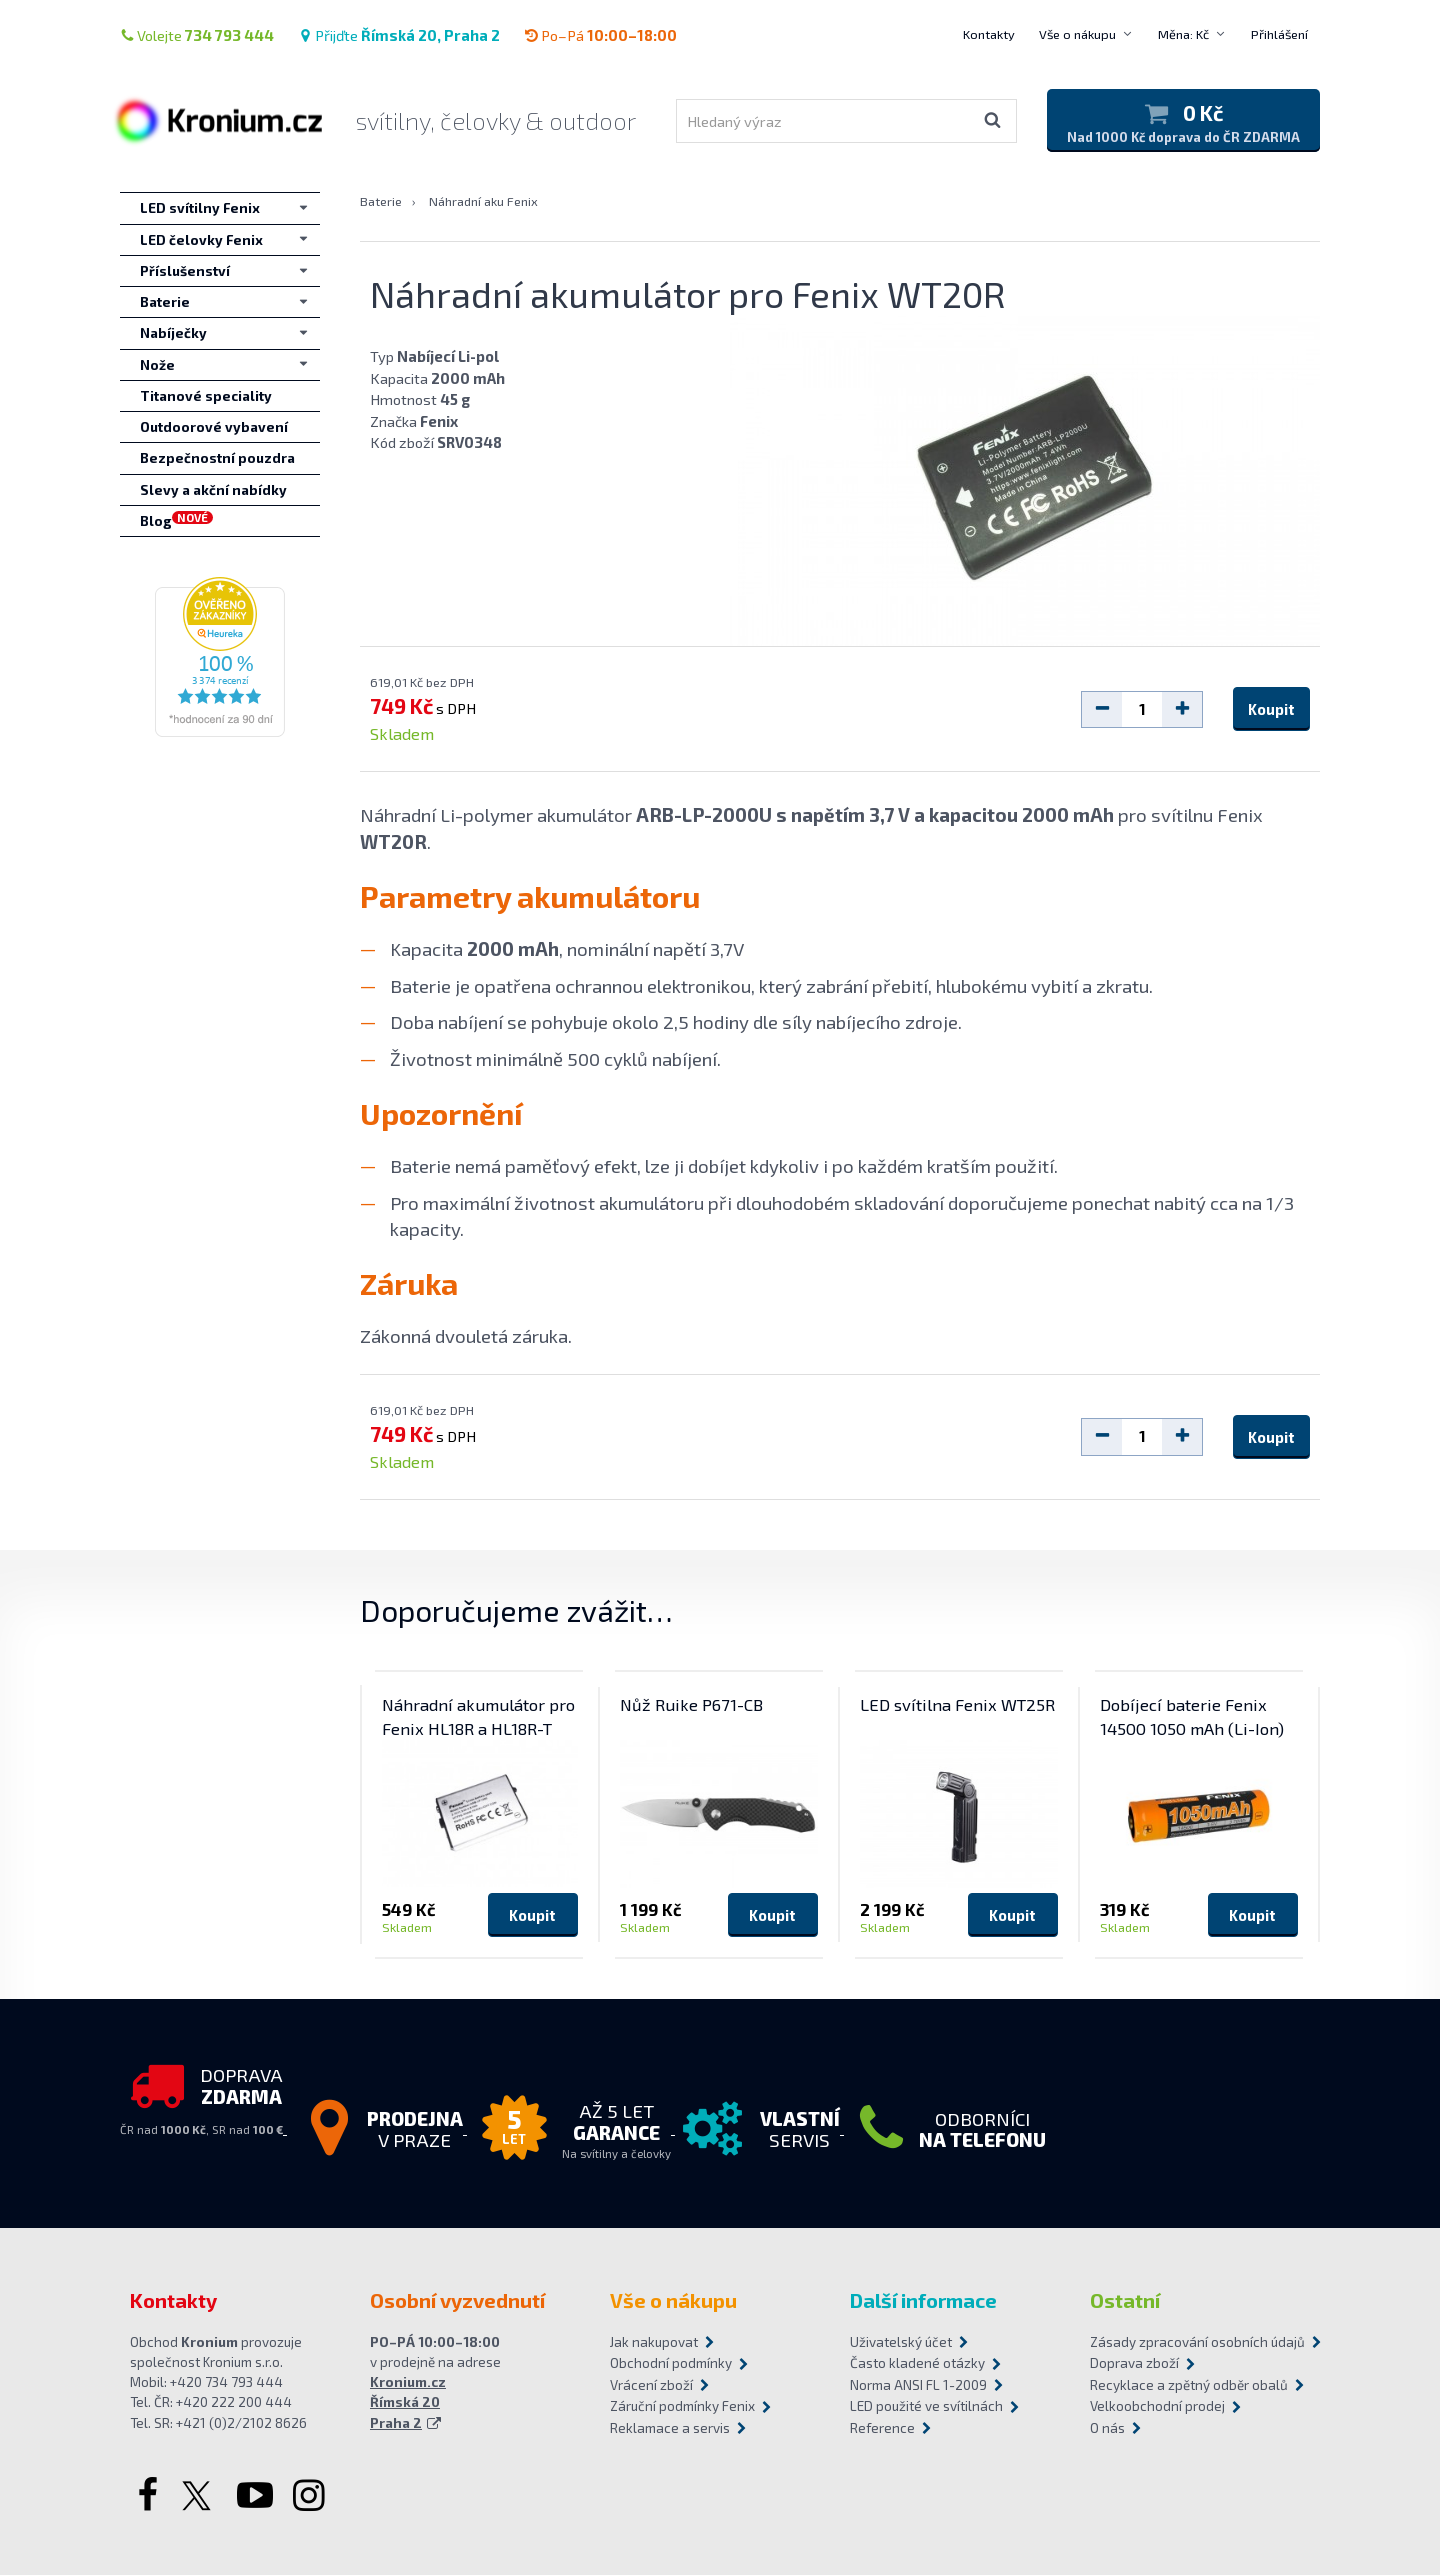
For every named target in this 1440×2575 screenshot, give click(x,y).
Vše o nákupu (1077, 34)
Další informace (923, 2300)
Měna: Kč (1183, 34)
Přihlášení (1279, 34)
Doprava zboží (1134, 2363)
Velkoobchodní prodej (1157, 2406)
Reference (882, 2428)
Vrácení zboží (651, 2385)
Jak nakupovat (654, 2342)
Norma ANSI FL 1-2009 (918, 2385)
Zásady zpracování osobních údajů (1197, 2342)
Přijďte (399, 35)
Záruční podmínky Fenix (682, 2406)
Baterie (381, 201)
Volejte (197, 35)
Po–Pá (600, 35)
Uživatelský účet (901, 2342)
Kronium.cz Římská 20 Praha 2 (408, 2402)
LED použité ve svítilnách (926, 2406)
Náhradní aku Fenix (483, 201)
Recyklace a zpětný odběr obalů (1189, 2385)
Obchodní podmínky (671, 2363)
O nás (1107, 2428)
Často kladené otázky (917, 2363)
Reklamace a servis (670, 2428)
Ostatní (1125, 2300)
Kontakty (989, 34)
